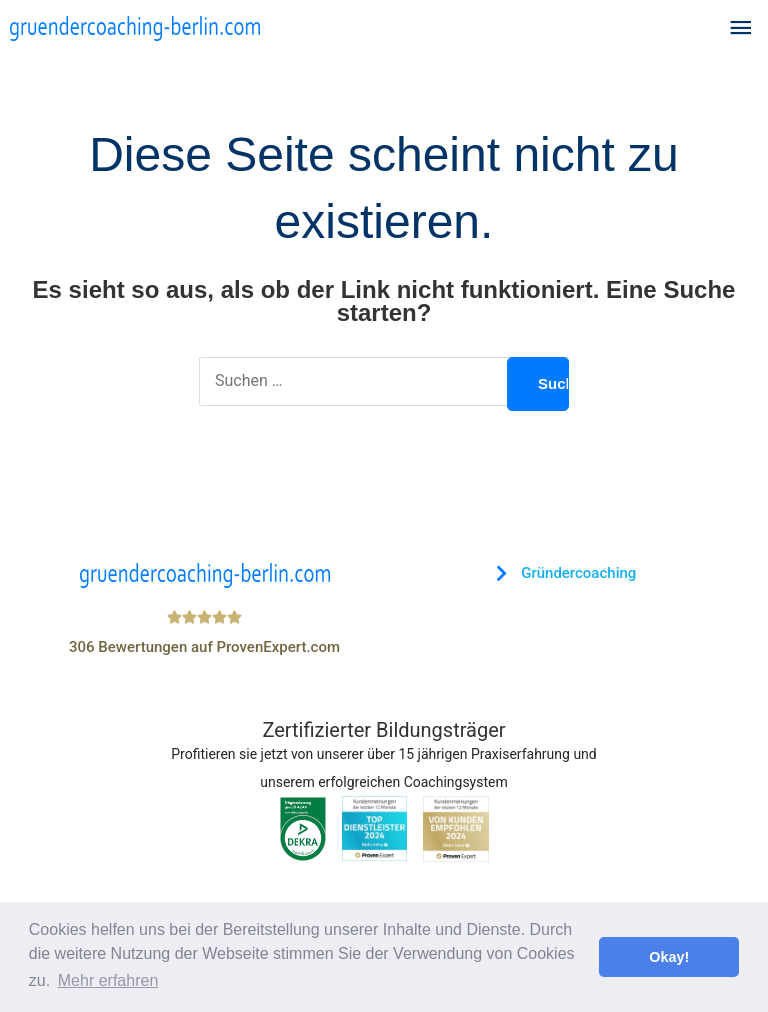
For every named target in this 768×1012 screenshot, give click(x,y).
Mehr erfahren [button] (108, 980)
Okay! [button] (669, 957)
